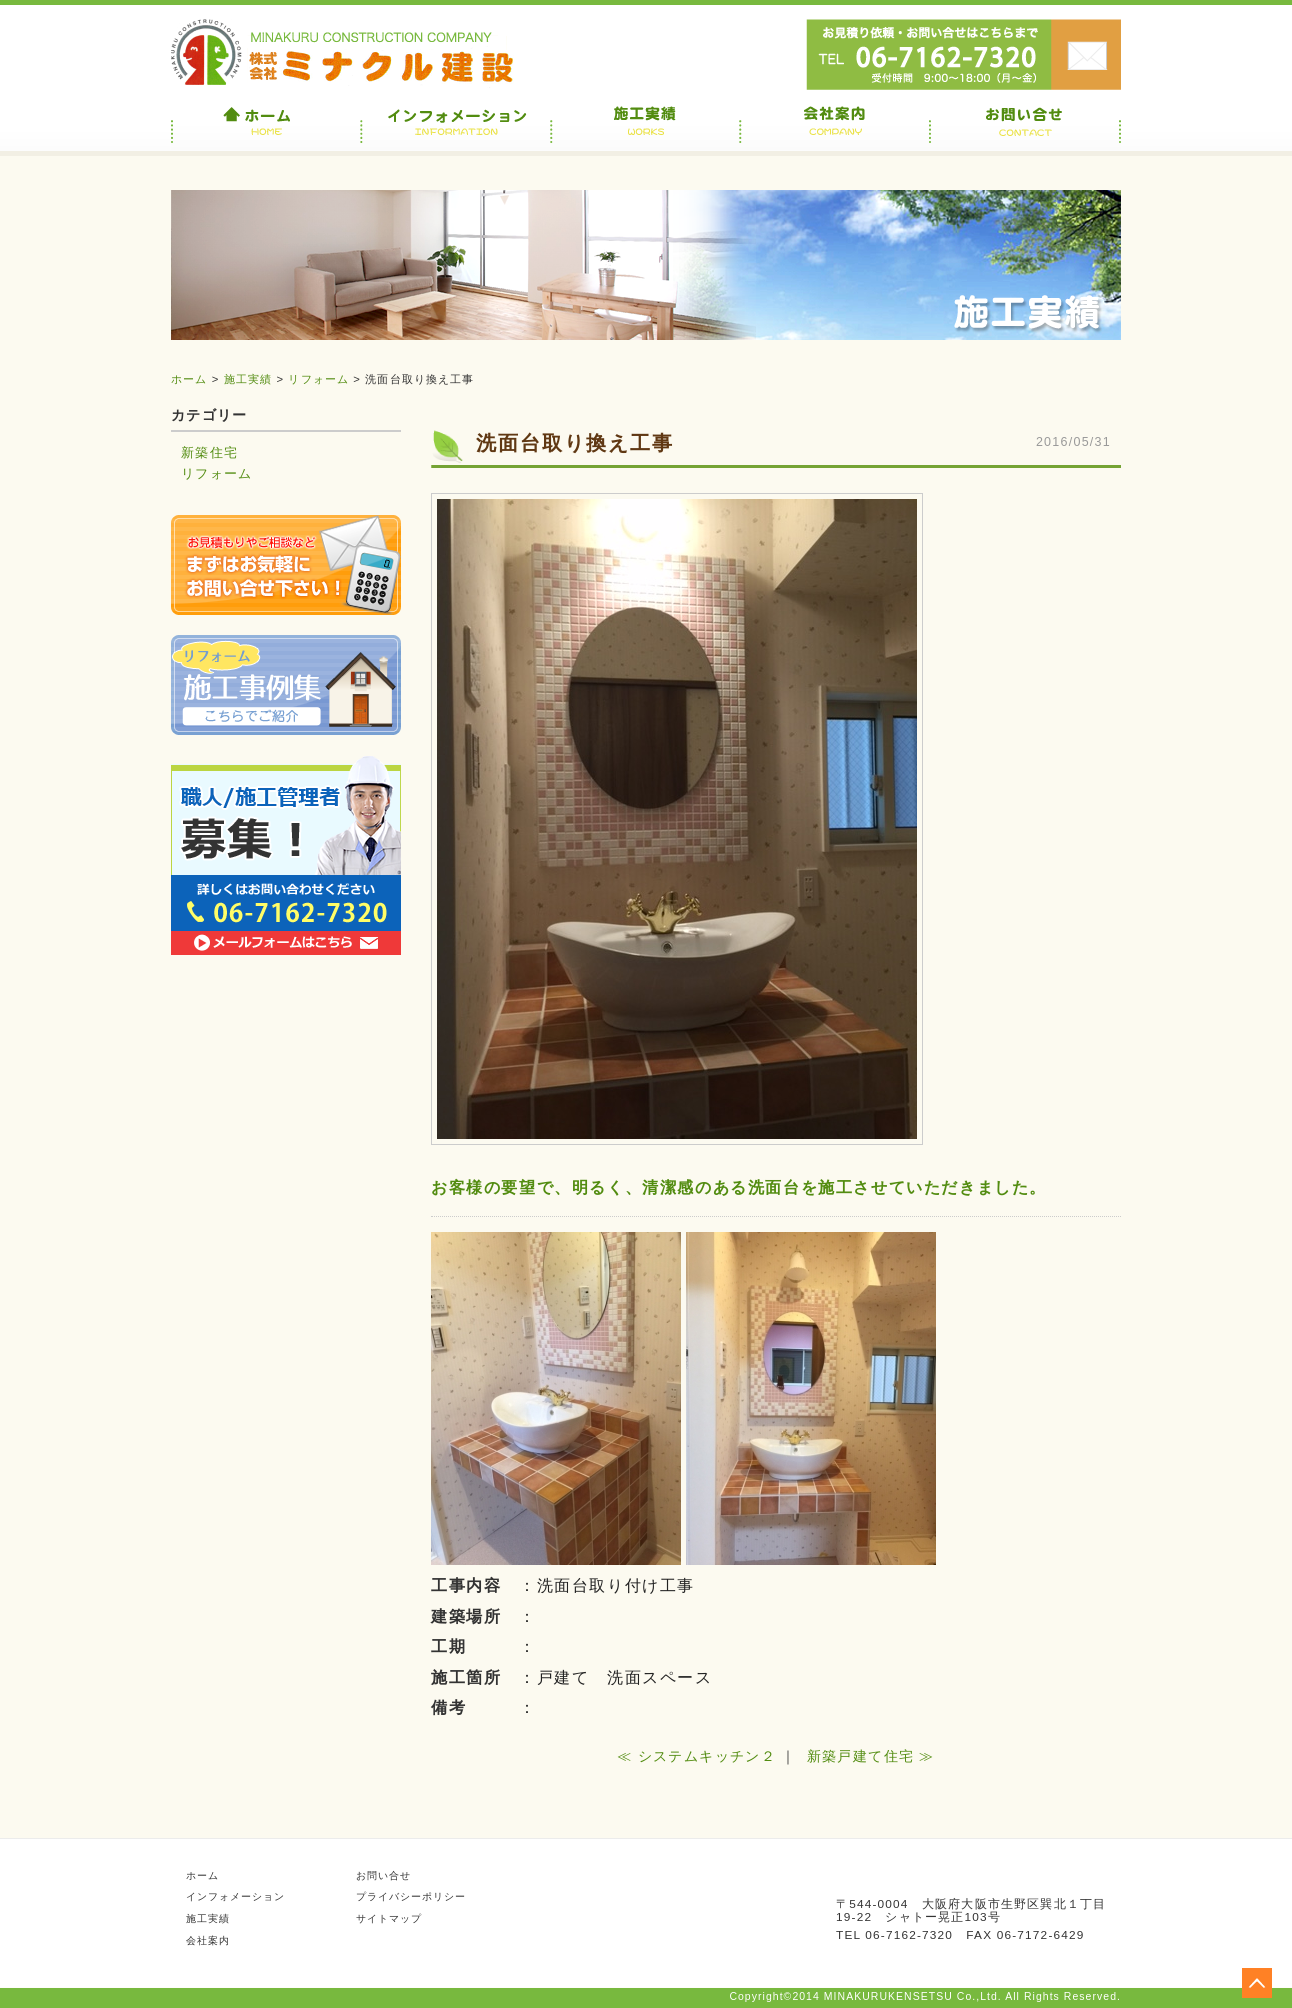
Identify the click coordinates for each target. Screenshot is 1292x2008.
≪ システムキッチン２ (696, 1756)
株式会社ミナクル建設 (346, 52)
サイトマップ (389, 1918)
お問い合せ (1086, 50)
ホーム (189, 379)
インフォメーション (235, 1896)
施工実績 (248, 379)
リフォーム (318, 379)
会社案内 (208, 1940)
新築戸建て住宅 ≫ (871, 1756)
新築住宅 (209, 453)
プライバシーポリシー (411, 1896)
